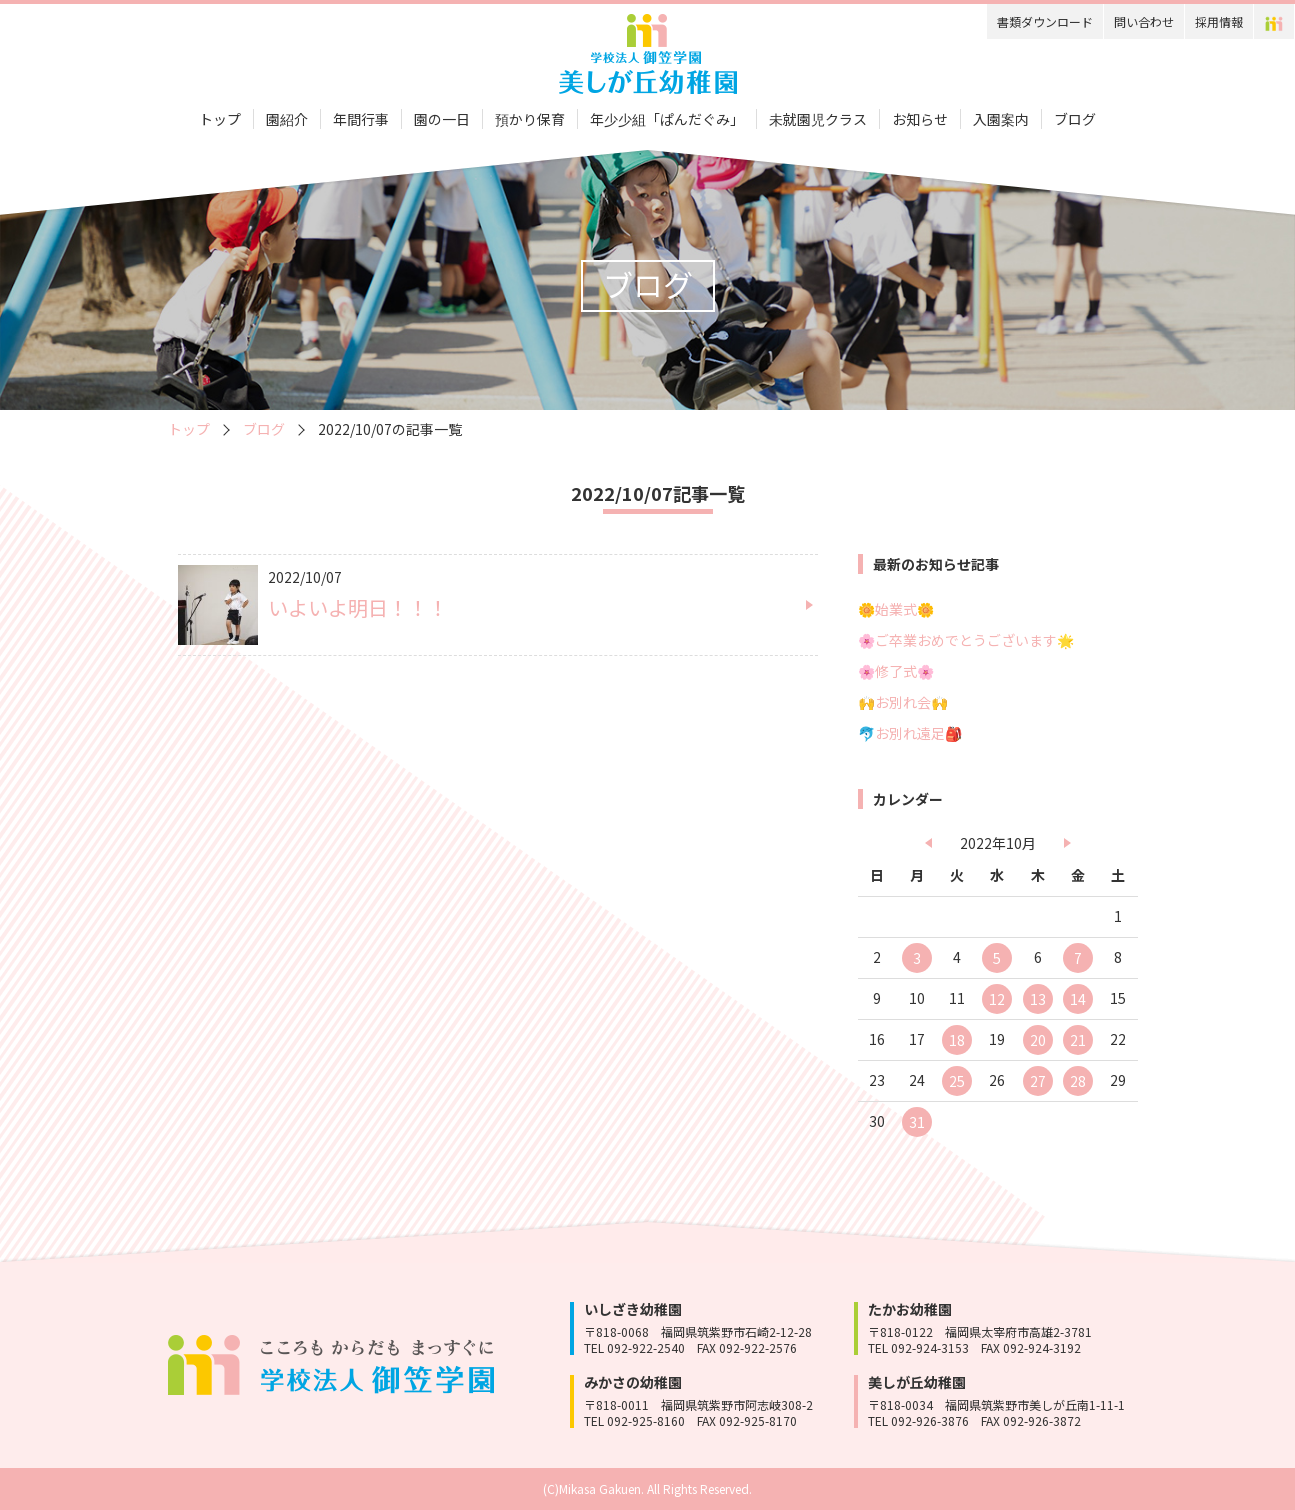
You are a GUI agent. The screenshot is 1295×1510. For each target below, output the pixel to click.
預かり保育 (530, 119)
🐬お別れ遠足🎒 (910, 733)
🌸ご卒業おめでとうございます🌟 (966, 640)
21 (1078, 1040)
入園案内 (1001, 119)
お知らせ (920, 119)
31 (917, 1122)
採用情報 (1219, 21)
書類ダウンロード (1045, 21)
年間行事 (361, 119)
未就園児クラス (818, 119)
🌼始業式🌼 (896, 609)
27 (1038, 1081)
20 (1038, 1040)
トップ (220, 119)
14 (1078, 999)
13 (1038, 999)
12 (997, 999)
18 (957, 1040)
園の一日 (442, 119)
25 (957, 1081)
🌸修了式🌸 (896, 671)
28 (1078, 1081)
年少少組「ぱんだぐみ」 (667, 119)
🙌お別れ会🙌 (903, 702)
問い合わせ (1144, 21)
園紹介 (287, 119)
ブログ (1075, 119)
